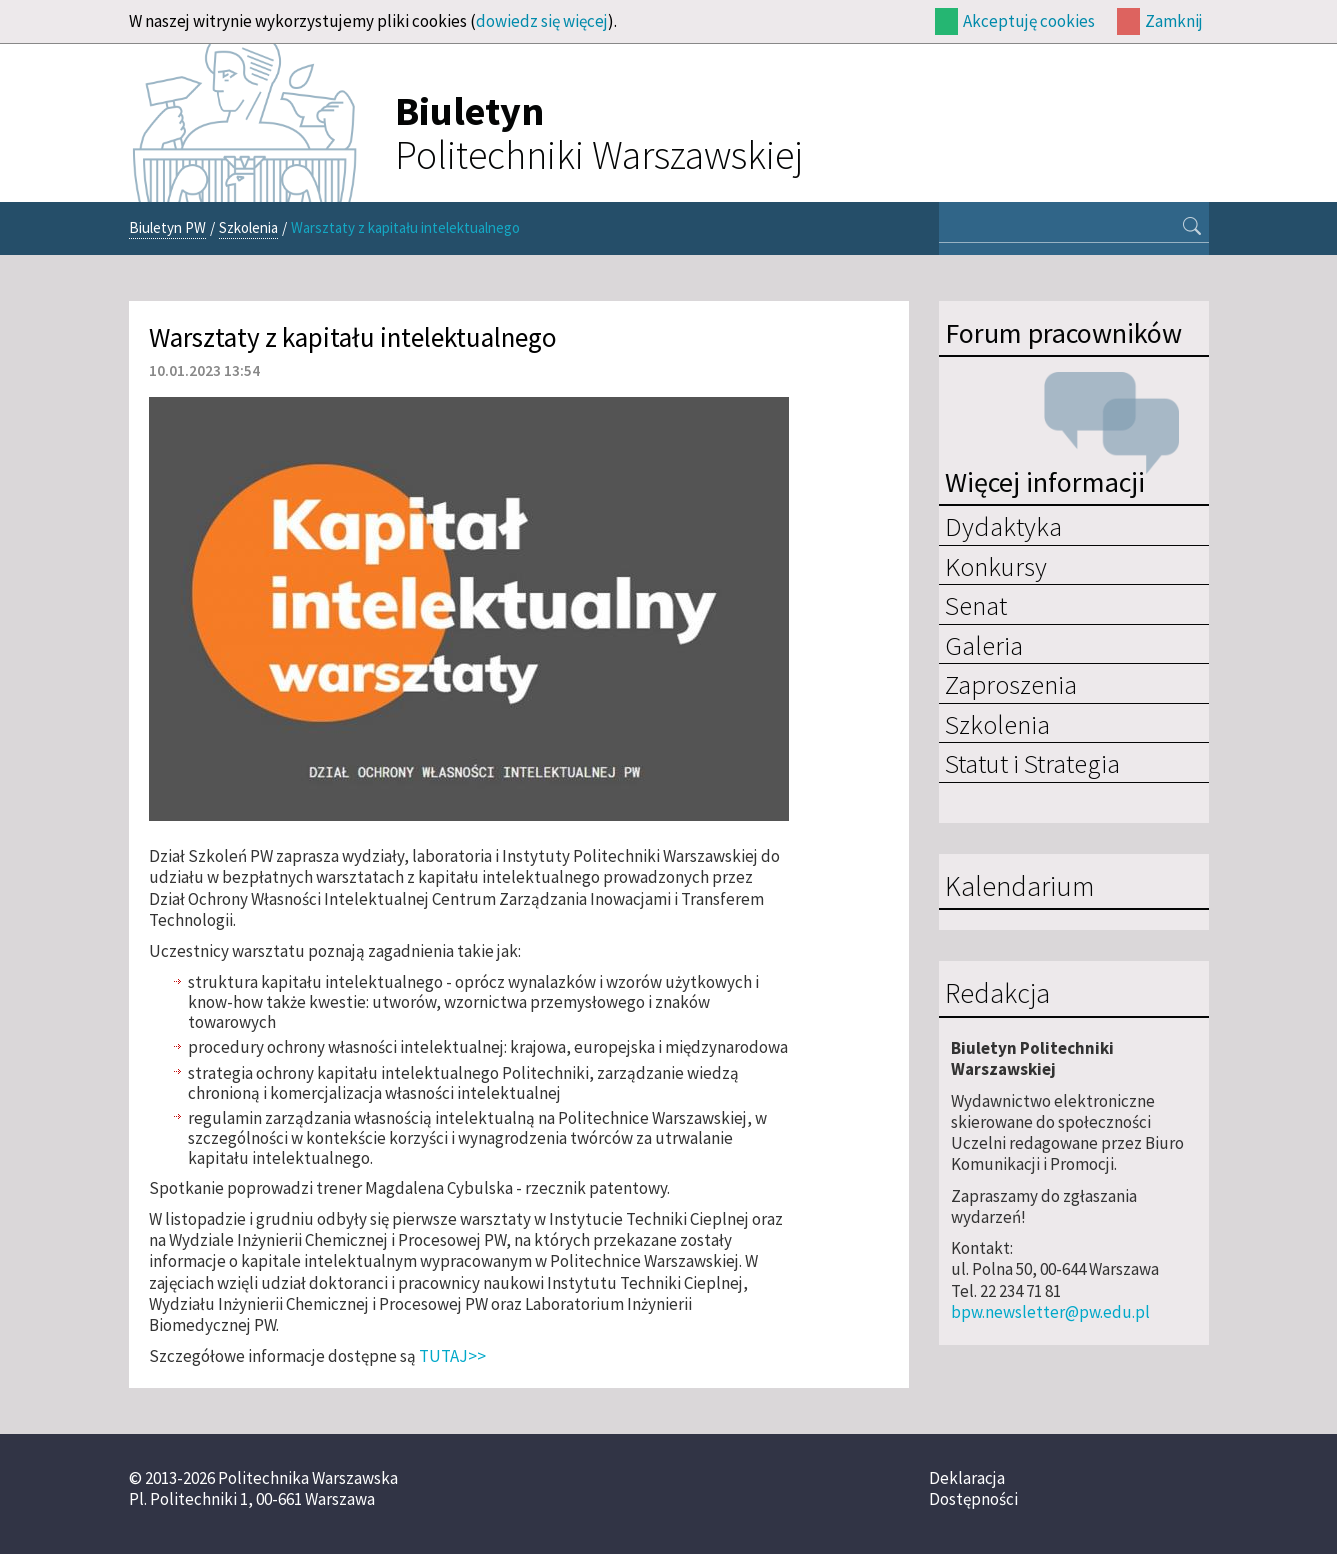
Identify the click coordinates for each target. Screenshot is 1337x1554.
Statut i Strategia (1032, 763)
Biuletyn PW (167, 227)
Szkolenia (248, 227)
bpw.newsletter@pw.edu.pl (1050, 1312)
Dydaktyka (1003, 526)
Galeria (984, 645)
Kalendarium (1019, 887)
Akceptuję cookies (1029, 21)
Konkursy (996, 566)
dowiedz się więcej (542, 21)
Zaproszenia (1011, 684)
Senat (976, 605)
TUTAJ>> (452, 1356)
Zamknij (1174, 21)
